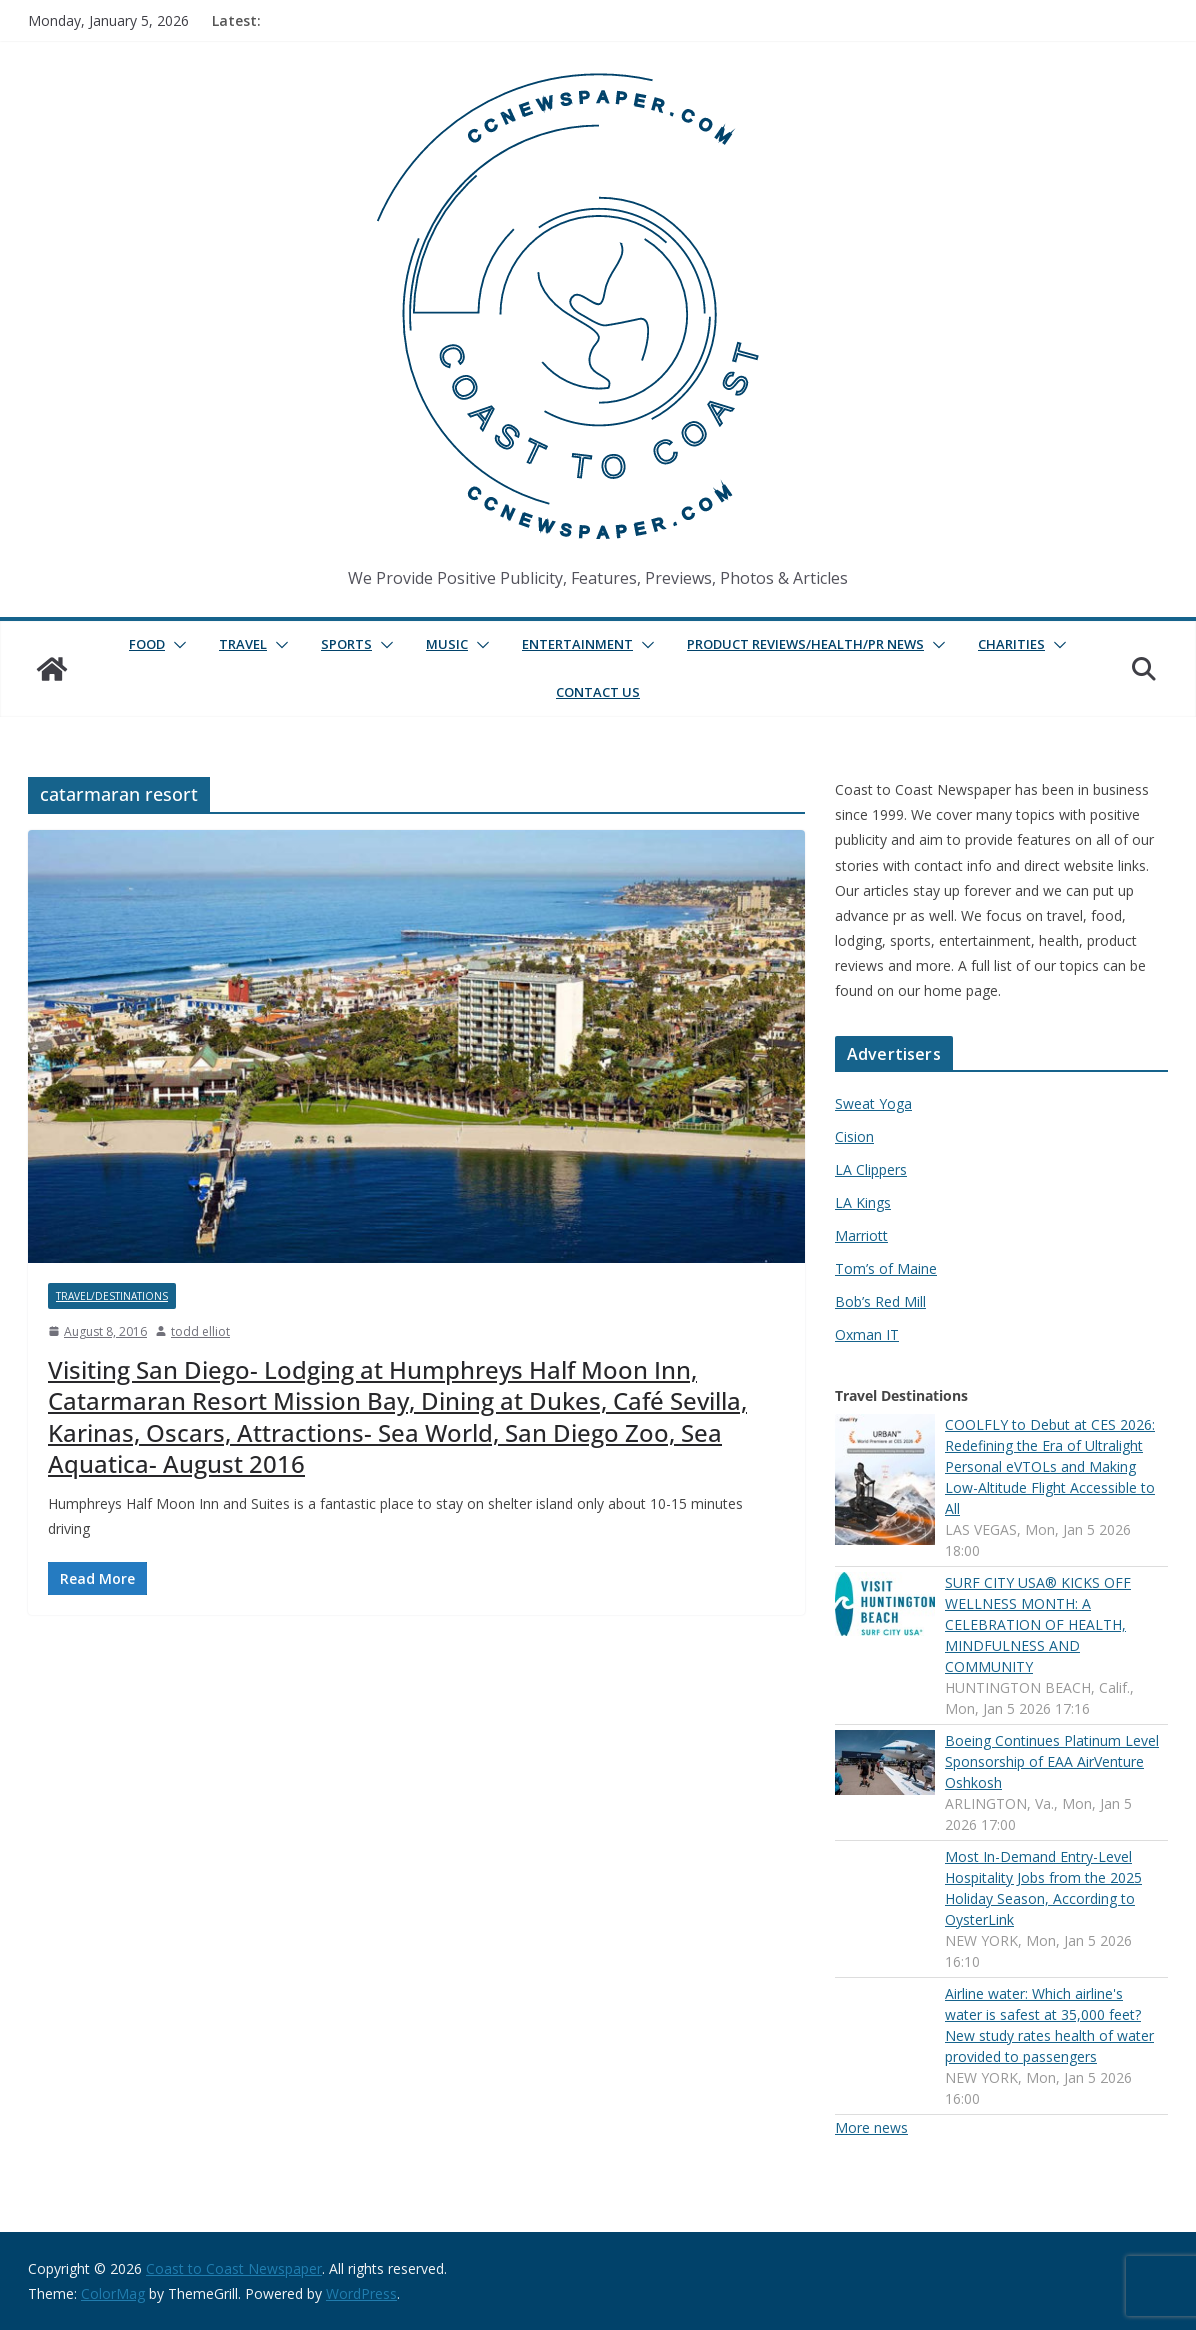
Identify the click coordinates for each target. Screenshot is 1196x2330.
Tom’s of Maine (886, 1268)
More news (871, 2127)
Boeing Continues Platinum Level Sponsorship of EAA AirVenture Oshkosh (1052, 1761)
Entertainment (577, 644)
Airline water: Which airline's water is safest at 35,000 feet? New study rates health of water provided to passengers (1049, 2025)
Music (447, 644)
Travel (243, 644)
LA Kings (863, 1202)
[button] (176, 645)
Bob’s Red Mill (880, 1301)
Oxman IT (867, 1334)
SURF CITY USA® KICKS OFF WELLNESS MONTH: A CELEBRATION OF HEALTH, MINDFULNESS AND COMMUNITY (1038, 1624)
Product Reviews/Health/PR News (805, 644)
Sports (346, 644)
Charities (1011, 644)
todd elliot (200, 1331)
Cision (854, 1136)
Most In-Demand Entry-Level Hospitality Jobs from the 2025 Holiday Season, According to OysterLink (1043, 1888)
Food (147, 644)
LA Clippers (871, 1169)
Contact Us (598, 692)
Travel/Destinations (112, 1296)
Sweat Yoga (873, 1103)
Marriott (861, 1235)
